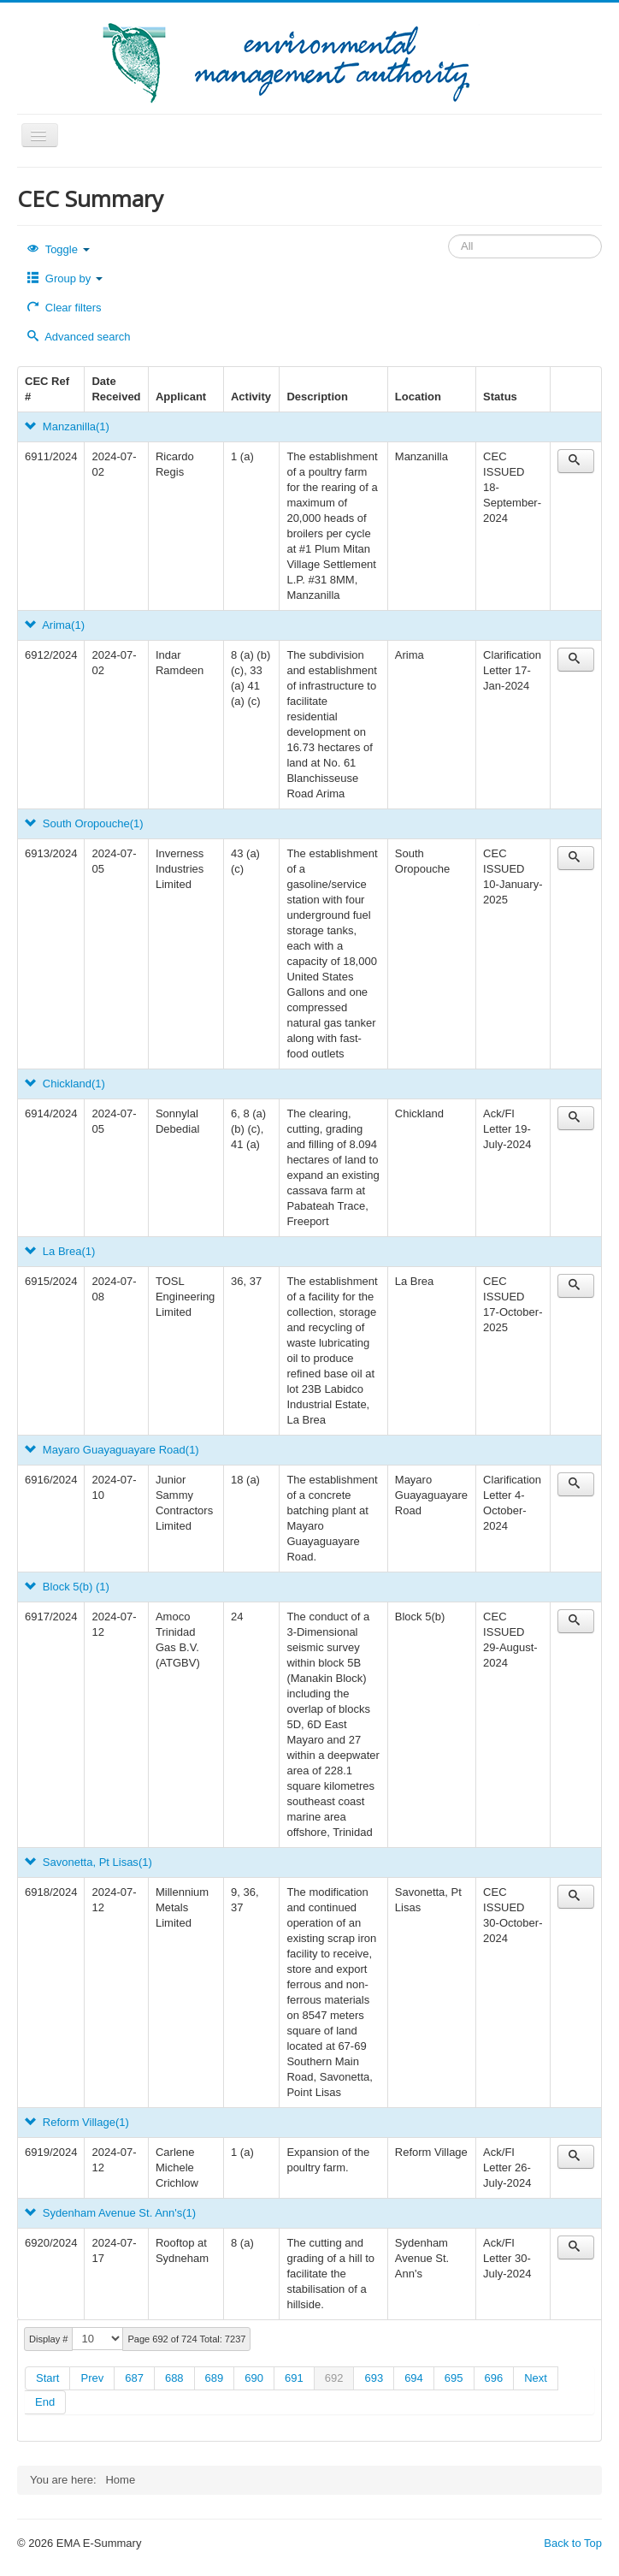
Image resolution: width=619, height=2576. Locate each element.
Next (535, 2378)
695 (454, 2378)
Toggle (58, 249)
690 (254, 2378)
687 (134, 2378)
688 (174, 2378)
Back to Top (573, 2543)
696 (494, 2378)
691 (294, 2378)
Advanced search (79, 336)
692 (334, 2378)
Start (47, 2378)
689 (214, 2378)
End (45, 2401)
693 (373, 2378)
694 (413, 2378)
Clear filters (64, 307)
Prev (91, 2378)
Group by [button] (65, 278)
